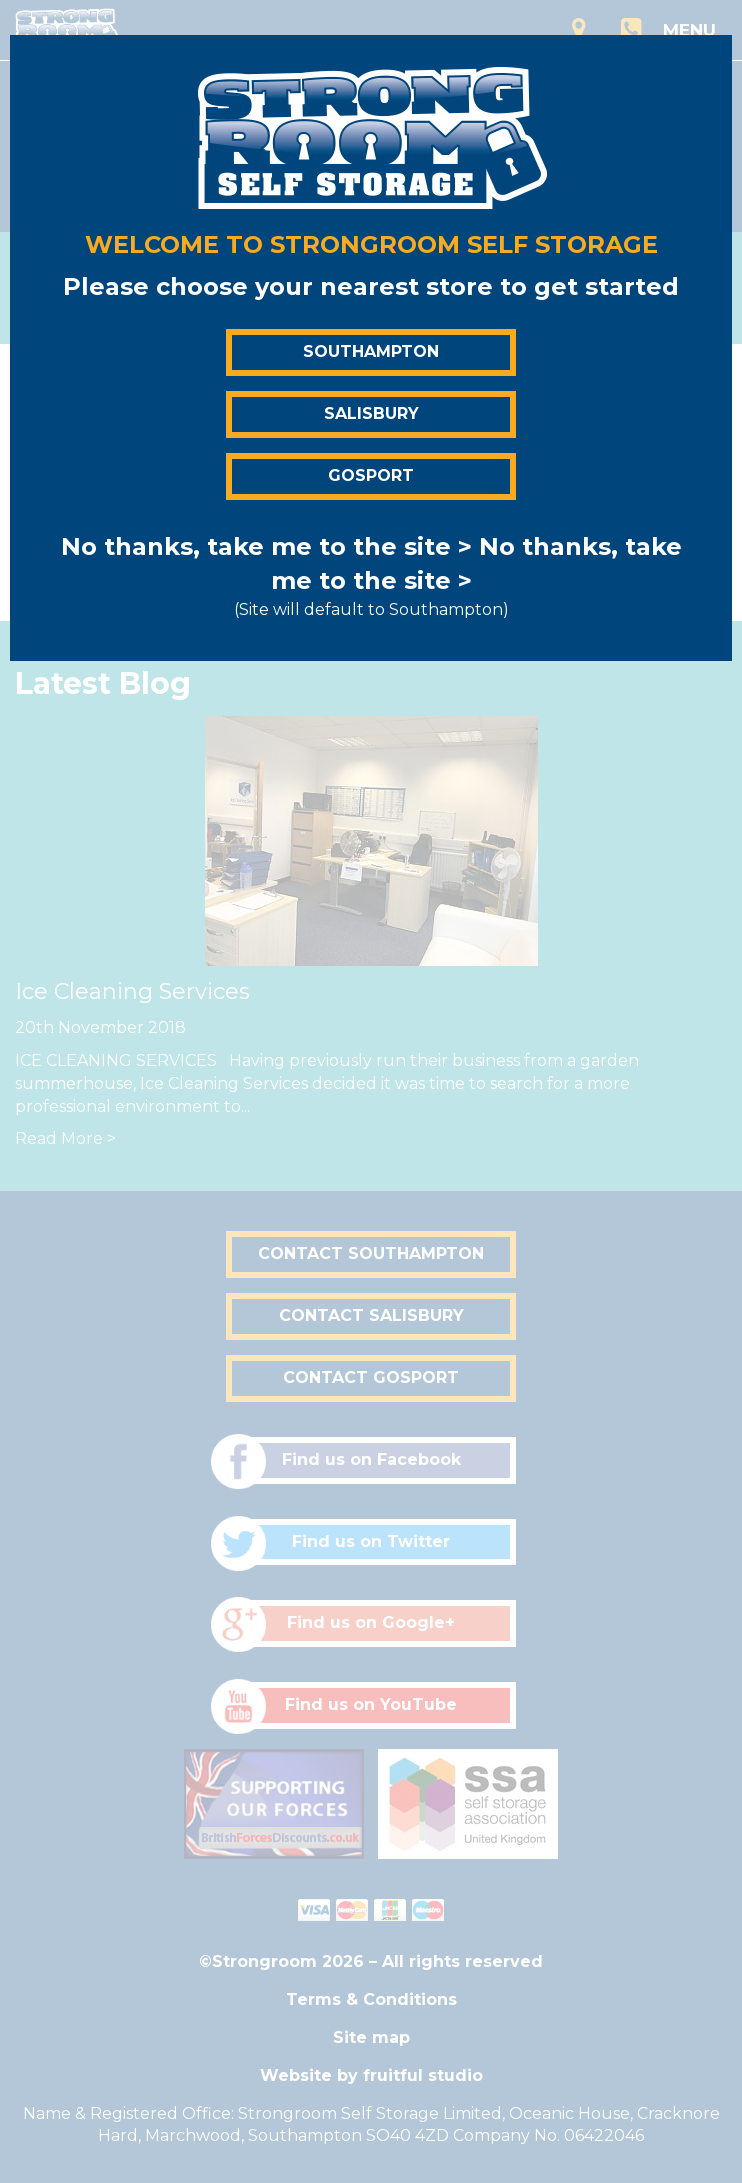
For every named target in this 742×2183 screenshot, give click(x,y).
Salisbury (371, 413)
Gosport (371, 475)
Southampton (371, 351)
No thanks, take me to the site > (266, 546)
